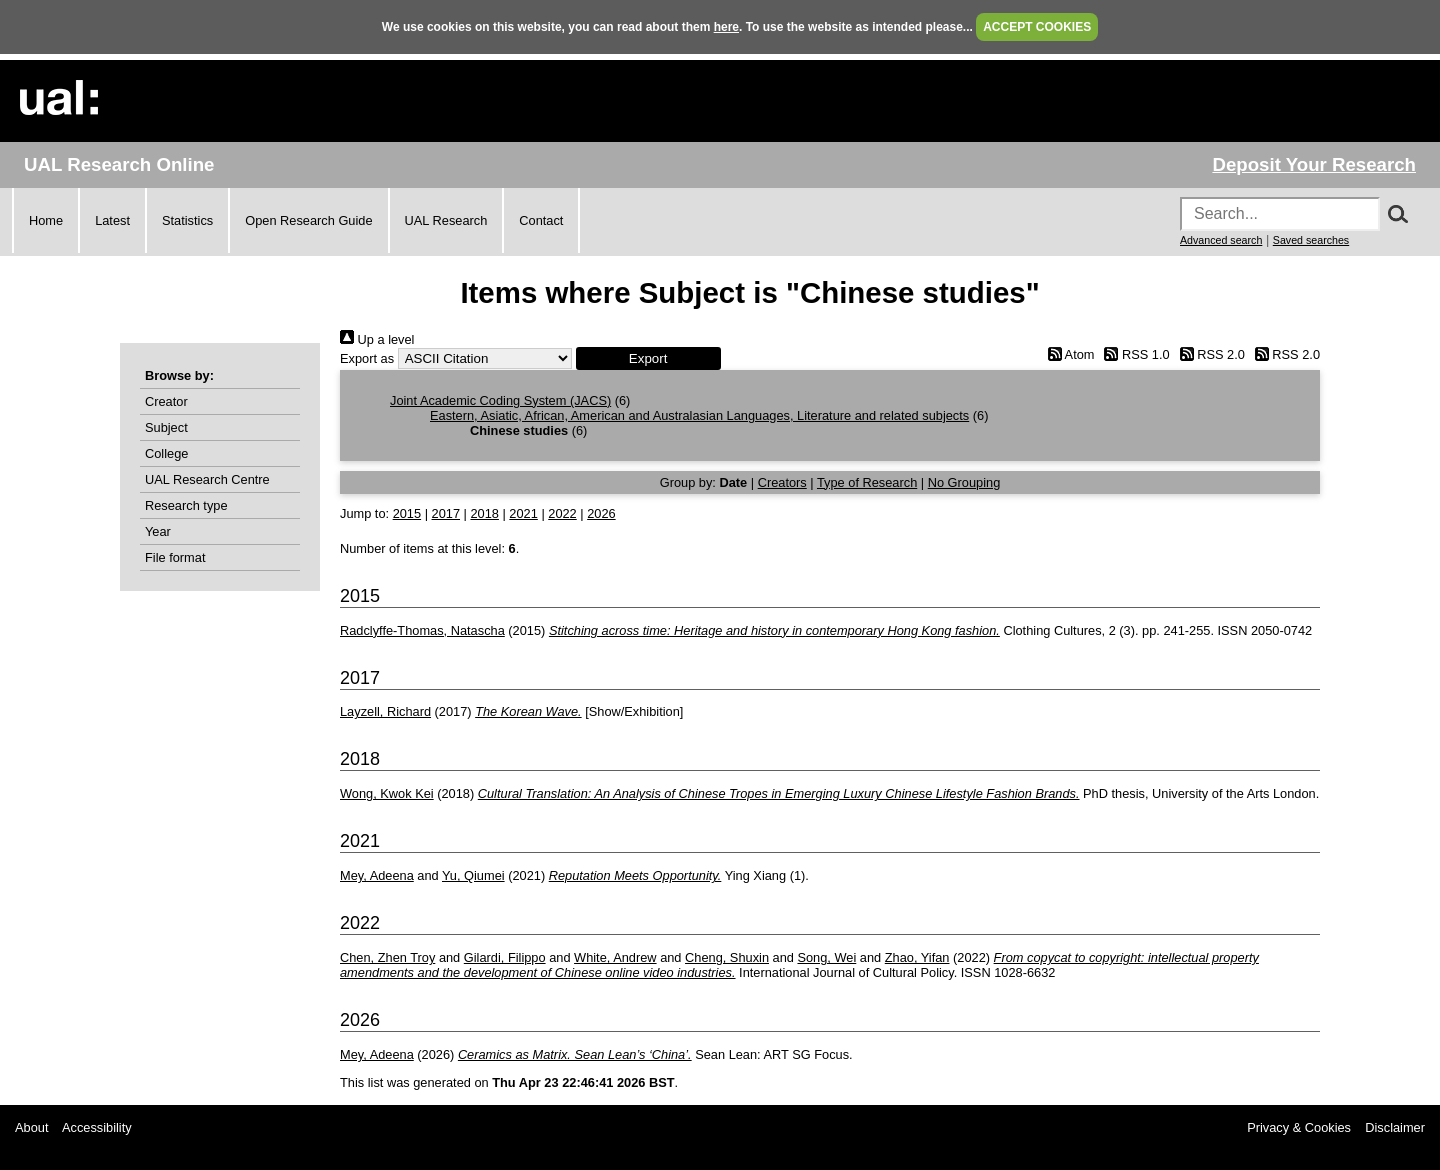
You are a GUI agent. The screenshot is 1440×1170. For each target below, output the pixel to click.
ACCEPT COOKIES (1037, 27)
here (726, 27)
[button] (648, 358)
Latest (112, 220)
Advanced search (1221, 240)
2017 (446, 513)
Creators (782, 482)
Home (46, 220)
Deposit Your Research (1314, 164)
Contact (541, 220)
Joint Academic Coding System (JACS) (500, 400)
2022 (562, 513)
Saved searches (1311, 240)
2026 (601, 513)
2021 (523, 513)
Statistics (187, 220)
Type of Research (867, 482)
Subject (166, 427)
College (166, 453)
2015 (407, 513)
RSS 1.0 (1134, 354)
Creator (166, 401)
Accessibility (97, 1127)
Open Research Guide (308, 220)
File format (175, 557)
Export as (367, 358)
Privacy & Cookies (1299, 1127)
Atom (1067, 354)
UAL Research (446, 220)
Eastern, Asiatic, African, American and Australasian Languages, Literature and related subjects (699, 415)
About (31, 1127)
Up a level (377, 339)
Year (158, 531)
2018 (484, 513)
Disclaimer (1395, 1127)
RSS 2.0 (1209, 354)
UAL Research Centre (207, 479)
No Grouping (964, 482)
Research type (186, 505)
